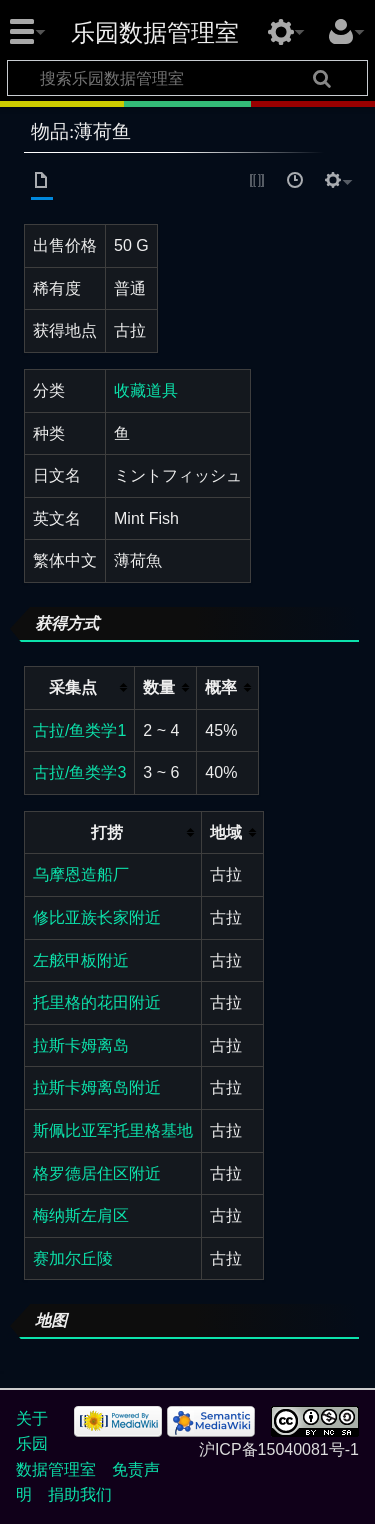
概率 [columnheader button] (221, 687)
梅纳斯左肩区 (81, 1215)
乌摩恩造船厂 (81, 874)
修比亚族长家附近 (97, 917)
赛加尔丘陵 (73, 1258)
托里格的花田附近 (97, 1002)
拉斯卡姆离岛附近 (97, 1087)
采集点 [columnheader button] (73, 687)
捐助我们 (80, 1494)
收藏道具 (146, 390)
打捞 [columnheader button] (107, 832)
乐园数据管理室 (155, 33)
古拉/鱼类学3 (79, 772)
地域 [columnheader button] (226, 832)
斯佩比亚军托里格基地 (113, 1130)
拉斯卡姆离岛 (81, 1045)
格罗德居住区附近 (97, 1173)
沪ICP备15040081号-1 (279, 1449)
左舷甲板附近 (81, 960)
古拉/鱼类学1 (79, 730)
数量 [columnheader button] (159, 687)
